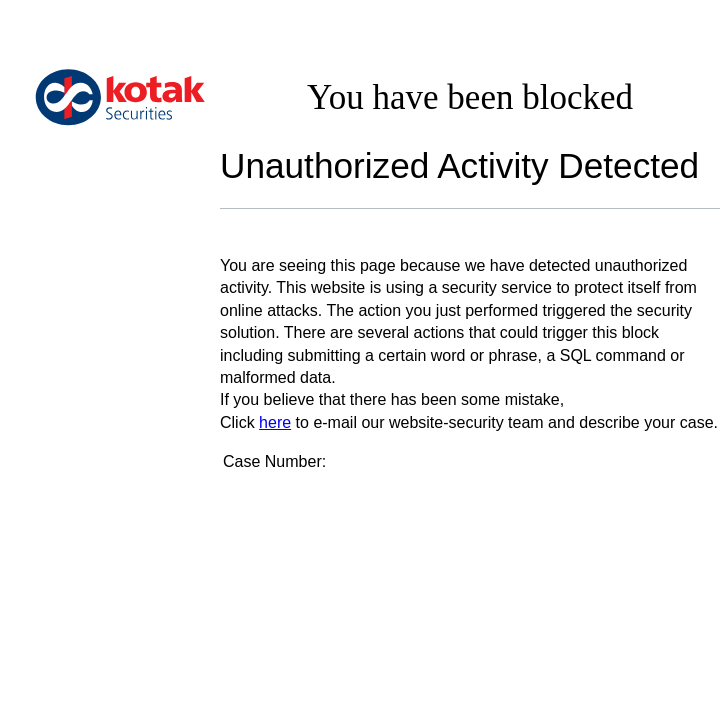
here (275, 422)
